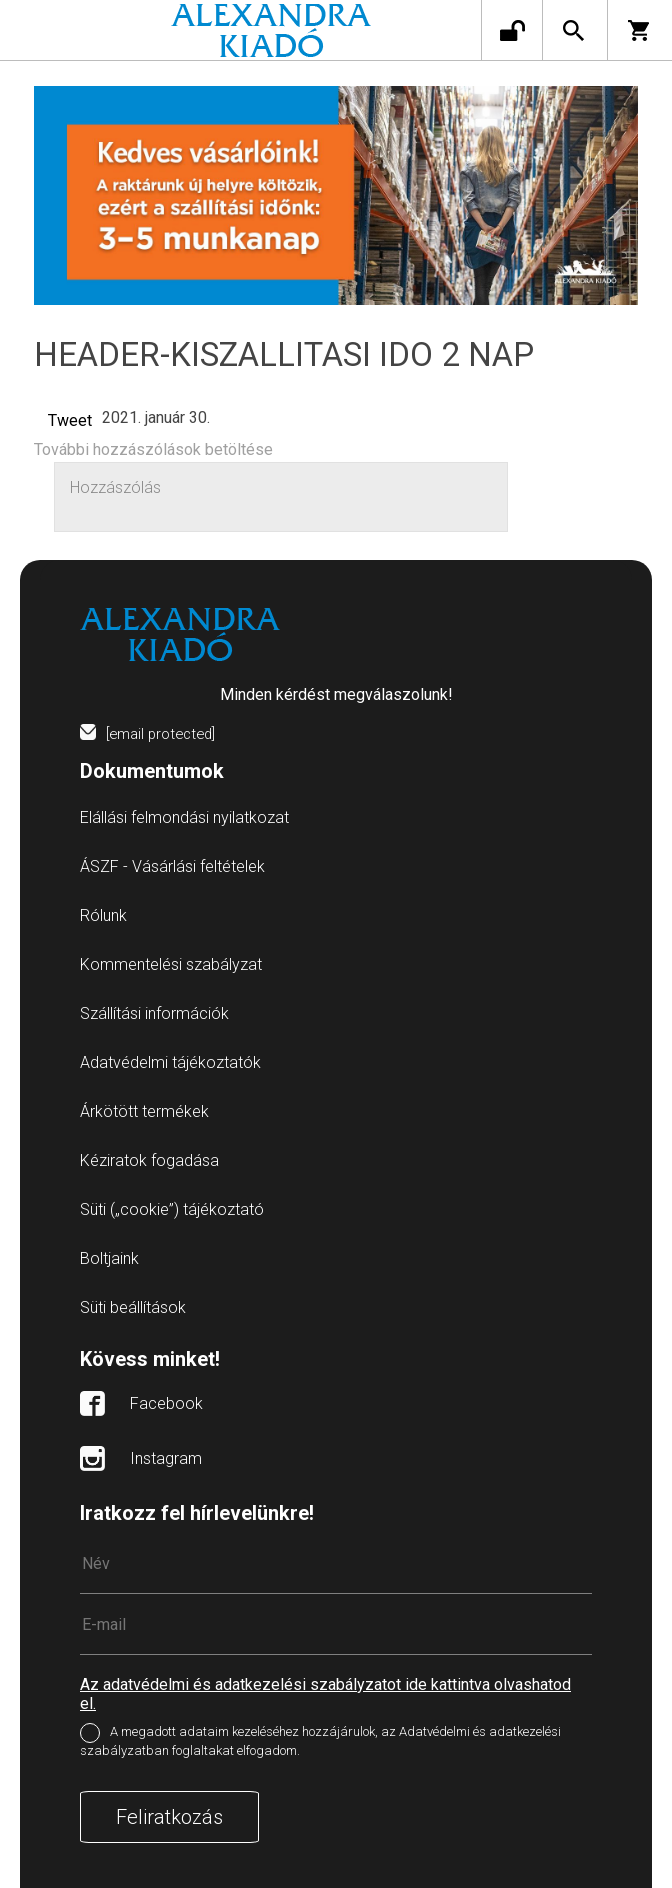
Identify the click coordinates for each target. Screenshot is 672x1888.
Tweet (70, 420)
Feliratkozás (169, 1817)
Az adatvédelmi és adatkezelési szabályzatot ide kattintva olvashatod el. (325, 1694)
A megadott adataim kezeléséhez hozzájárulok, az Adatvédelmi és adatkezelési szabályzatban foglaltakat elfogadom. (320, 1741)
